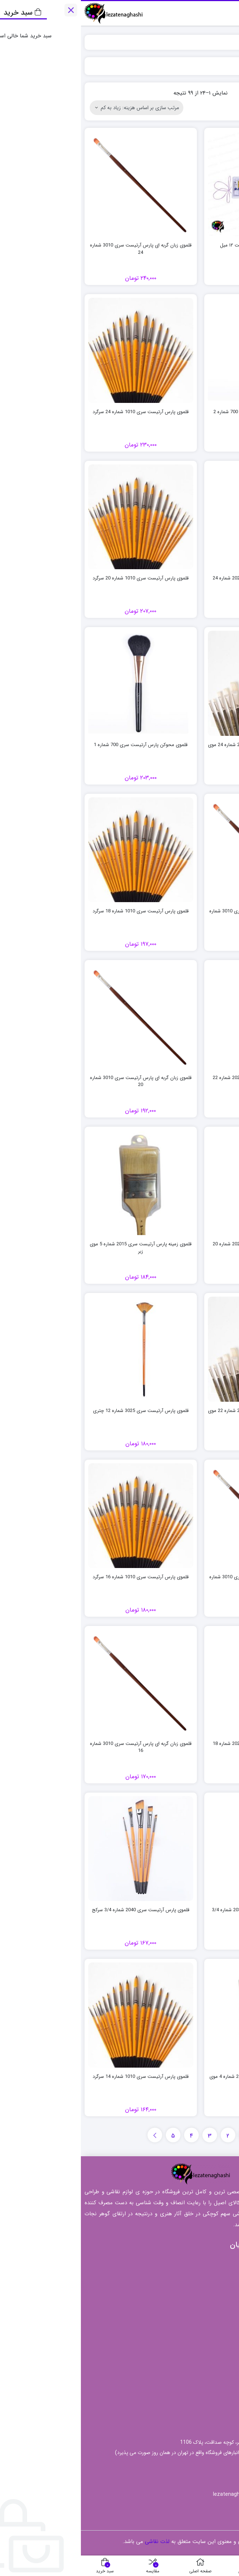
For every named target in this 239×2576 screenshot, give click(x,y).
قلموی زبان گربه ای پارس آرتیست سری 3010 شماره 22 (179, 915)
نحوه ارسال (180, 2271)
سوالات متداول (177, 2305)
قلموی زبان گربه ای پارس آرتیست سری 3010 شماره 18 (179, 1581)
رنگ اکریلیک (214, 2350)
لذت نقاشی (220, 42)
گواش (220, 2407)
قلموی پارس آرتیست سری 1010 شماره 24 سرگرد (60, 412)
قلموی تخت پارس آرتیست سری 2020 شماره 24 (179, 578)
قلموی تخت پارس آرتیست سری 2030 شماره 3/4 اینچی (179, 1913)
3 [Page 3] (129, 2136)
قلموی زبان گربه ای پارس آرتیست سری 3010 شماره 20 (60, 1081)
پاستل (221, 2362)
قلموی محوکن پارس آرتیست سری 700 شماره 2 (179, 412)
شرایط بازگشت (176, 2283)
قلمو (222, 2384)
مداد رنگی (216, 2373)
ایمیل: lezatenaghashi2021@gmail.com (177, 2494)
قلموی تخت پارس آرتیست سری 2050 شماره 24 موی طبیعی (179, 748)
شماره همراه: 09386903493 (194, 2466)
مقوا (223, 2396)
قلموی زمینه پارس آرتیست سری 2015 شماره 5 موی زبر (60, 1248)
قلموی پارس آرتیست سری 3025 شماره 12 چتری (60, 1411)
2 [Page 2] (147, 2136)
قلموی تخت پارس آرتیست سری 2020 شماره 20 (179, 1244)
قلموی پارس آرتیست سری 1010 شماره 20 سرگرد (60, 578)
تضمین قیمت (178, 2260)
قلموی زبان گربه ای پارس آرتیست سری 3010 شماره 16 (60, 1747)
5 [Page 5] (92, 2136)
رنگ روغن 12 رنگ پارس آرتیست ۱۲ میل (179, 245)
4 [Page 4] (110, 2136)
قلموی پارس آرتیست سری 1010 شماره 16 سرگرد (60, 1577)
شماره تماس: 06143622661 (192, 2480)
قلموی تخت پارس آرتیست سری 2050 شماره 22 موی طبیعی (179, 1414)
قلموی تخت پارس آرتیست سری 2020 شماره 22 (179, 1078)
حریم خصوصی (176, 2317)
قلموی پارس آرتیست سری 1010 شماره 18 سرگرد (60, 911)
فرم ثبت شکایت (175, 2294)
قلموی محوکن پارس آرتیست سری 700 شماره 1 (60, 745)
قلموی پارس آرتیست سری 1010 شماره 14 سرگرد (60, 2076)
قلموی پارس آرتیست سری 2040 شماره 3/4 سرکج (59, 1910)
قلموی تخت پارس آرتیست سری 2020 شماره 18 (179, 1743)
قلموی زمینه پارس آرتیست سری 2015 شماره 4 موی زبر (179, 2080)
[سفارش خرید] (55, 107)
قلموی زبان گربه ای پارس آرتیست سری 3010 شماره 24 (60, 249)
